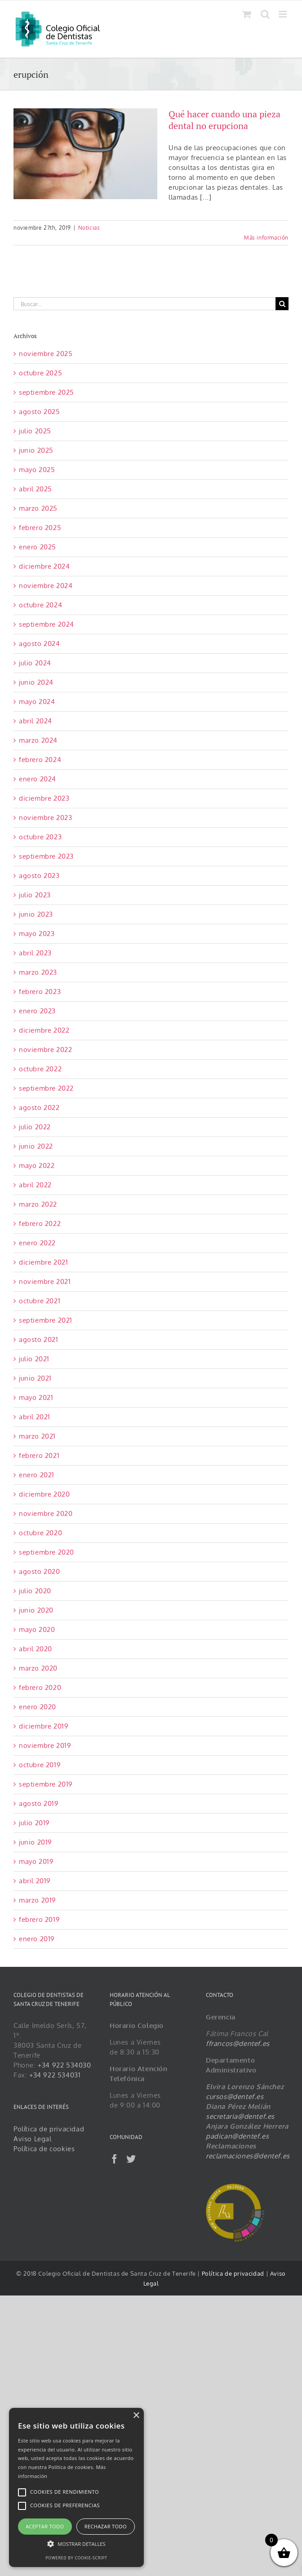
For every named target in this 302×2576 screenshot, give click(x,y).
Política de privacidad (48, 2129)
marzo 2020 (38, 1668)
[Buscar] (282, 303)
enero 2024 (37, 779)
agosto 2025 (39, 411)
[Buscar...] (144, 303)
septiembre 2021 (45, 1320)
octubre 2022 (40, 1069)
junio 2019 (35, 1842)
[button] (76, 2544)
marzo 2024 (38, 740)
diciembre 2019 (43, 1726)
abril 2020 (35, 1649)
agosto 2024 (39, 643)
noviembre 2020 (45, 1513)
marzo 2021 (37, 1436)
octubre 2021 (39, 1301)
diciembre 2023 (44, 798)
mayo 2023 (36, 933)
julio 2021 (34, 1359)
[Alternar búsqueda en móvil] (265, 14)
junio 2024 (36, 682)
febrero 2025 (40, 527)
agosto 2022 (39, 1107)
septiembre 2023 (46, 856)
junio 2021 (35, 1378)
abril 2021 (34, 1417)
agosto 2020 (39, 1571)
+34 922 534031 (54, 2075)
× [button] (136, 2415)
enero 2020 (37, 1706)
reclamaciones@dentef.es (248, 2156)
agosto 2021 (38, 1339)
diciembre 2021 (43, 1262)
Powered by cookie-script (76, 2558)
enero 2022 (37, 1243)
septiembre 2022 (46, 1088)
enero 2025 (37, 547)
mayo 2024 (37, 701)
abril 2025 (35, 489)
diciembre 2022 (44, 1030)
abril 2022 (35, 1185)
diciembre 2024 (44, 566)
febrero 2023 (40, 991)
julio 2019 (34, 1822)
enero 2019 (37, 1938)
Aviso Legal (32, 2139)
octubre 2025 (40, 373)
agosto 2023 (39, 875)
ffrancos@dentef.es (238, 2043)
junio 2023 (36, 914)
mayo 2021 (36, 1397)
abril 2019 (35, 1880)
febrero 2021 (39, 1455)
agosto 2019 (39, 1803)
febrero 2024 (40, 759)
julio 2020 (35, 1591)
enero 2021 (36, 1475)
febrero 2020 (40, 1687)
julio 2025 (35, 431)
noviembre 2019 (45, 1745)
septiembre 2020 (46, 1552)
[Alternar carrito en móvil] (247, 14)
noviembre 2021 (45, 1281)
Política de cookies (44, 2148)
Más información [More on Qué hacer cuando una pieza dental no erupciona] (266, 237)
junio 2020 (36, 1610)
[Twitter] (131, 2159)
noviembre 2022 (45, 1049)
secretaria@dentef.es (240, 2116)
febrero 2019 (39, 1919)
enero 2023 (37, 1011)
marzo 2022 (38, 1204)
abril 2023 (35, 953)
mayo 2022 (36, 1165)
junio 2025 (36, 450)
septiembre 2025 (46, 392)
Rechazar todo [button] (105, 2526)
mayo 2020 (37, 1629)
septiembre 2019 (46, 1784)
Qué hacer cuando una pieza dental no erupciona (224, 120)
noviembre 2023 (45, 817)
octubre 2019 (40, 1764)
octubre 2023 (40, 837)
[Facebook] (115, 2159)
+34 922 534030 (64, 2065)
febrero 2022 (40, 1223)
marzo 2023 (38, 972)
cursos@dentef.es (235, 2096)
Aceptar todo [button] (45, 2526)
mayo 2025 (37, 469)
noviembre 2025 (45, 353)
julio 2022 (35, 1127)
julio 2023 (35, 895)
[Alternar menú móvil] (284, 14)
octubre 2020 (40, 1533)
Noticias (89, 227)
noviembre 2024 (45, 585)
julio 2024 (35, 663)
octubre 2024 (40, 605)
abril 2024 (35, 721)
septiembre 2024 (46, 624)
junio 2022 (36, 1146)
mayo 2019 (36, 1861)
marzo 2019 (37, 1900)
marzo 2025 (38, 508)
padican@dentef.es (237, 2136)
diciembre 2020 (44, 1494)
